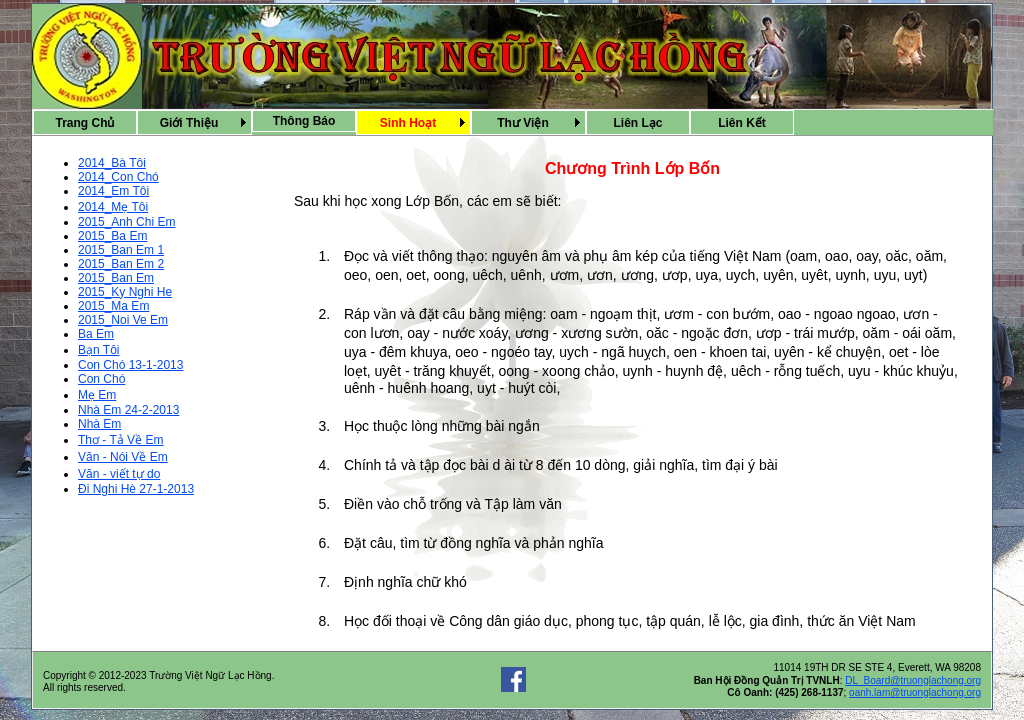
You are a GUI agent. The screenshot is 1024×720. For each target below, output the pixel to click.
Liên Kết (742, 123)
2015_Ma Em (113, 306)
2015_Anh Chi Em (126, 222)
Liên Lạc (637, 123)
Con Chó (101, 379)
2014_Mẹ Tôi (113, 207)
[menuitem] (85, 122)
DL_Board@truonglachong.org (913, 680)
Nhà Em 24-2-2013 (128, 410)
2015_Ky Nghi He (125, 292)
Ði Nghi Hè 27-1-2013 (136, 489)
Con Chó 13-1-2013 (130, 365)
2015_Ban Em (116, 278)
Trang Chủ (84, 123)
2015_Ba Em (112, 236)
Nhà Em (99, 424)
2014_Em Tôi (113, 191)
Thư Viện (522, 123)
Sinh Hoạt (408, 123)
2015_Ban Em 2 (121, 264)
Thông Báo (304, 121)
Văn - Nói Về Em (123, 457)
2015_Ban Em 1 (121, 250)
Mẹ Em (97, 395)
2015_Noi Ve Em (123, 320)
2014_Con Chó (118, 177)
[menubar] (413, 122)
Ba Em (96, 334)
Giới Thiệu (189, 123)
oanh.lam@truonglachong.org (915, 692)
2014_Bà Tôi (112, 163)
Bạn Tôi (98, 350)
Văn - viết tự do (119, 474)
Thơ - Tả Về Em (120, 440)
